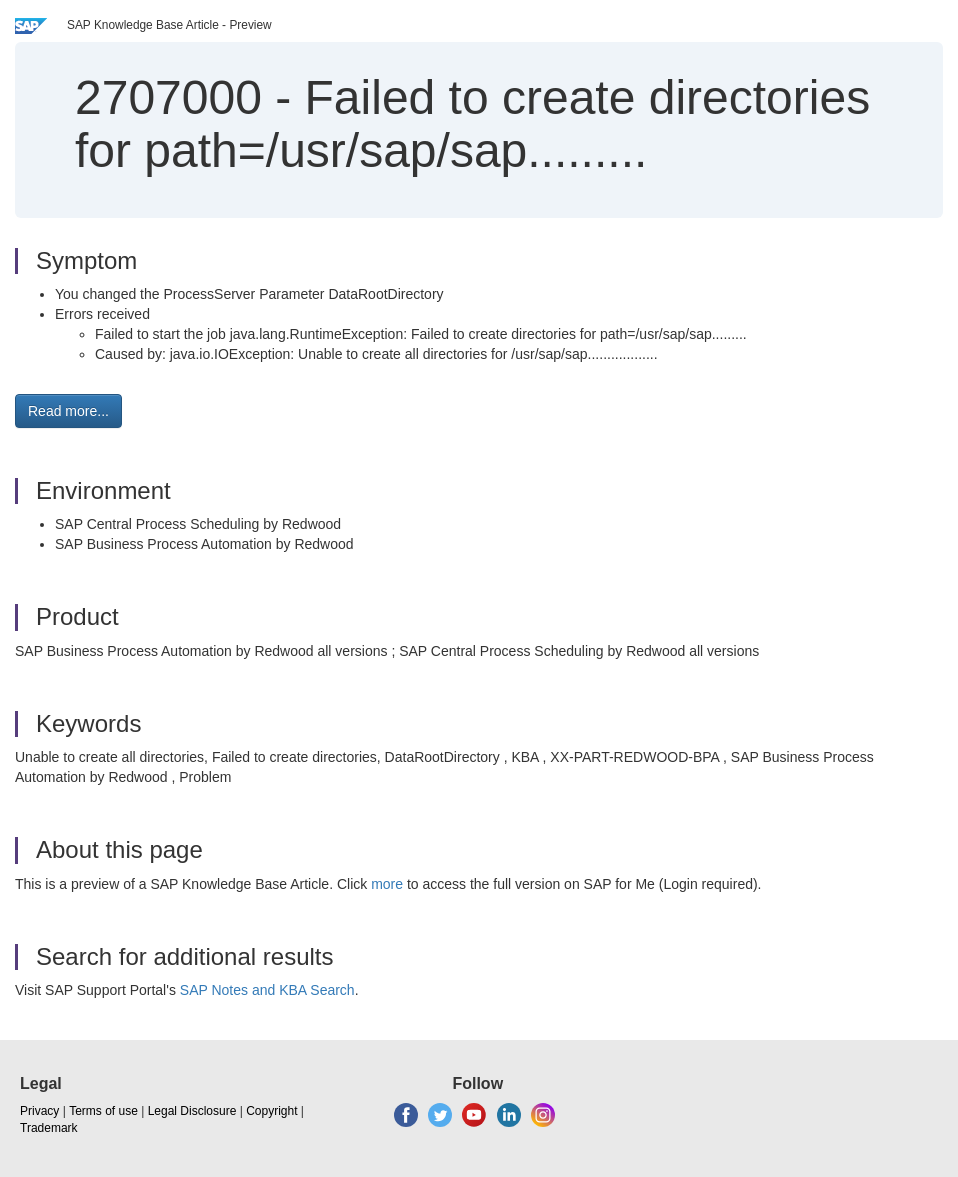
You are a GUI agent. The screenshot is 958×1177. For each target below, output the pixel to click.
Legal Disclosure (192, 1111)
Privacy (39, 1111)
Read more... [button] (68, 411)
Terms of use (103, 1111)
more (387, 884)
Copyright (271, 1111)
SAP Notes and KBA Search (267, 990)
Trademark (49, 1128)
